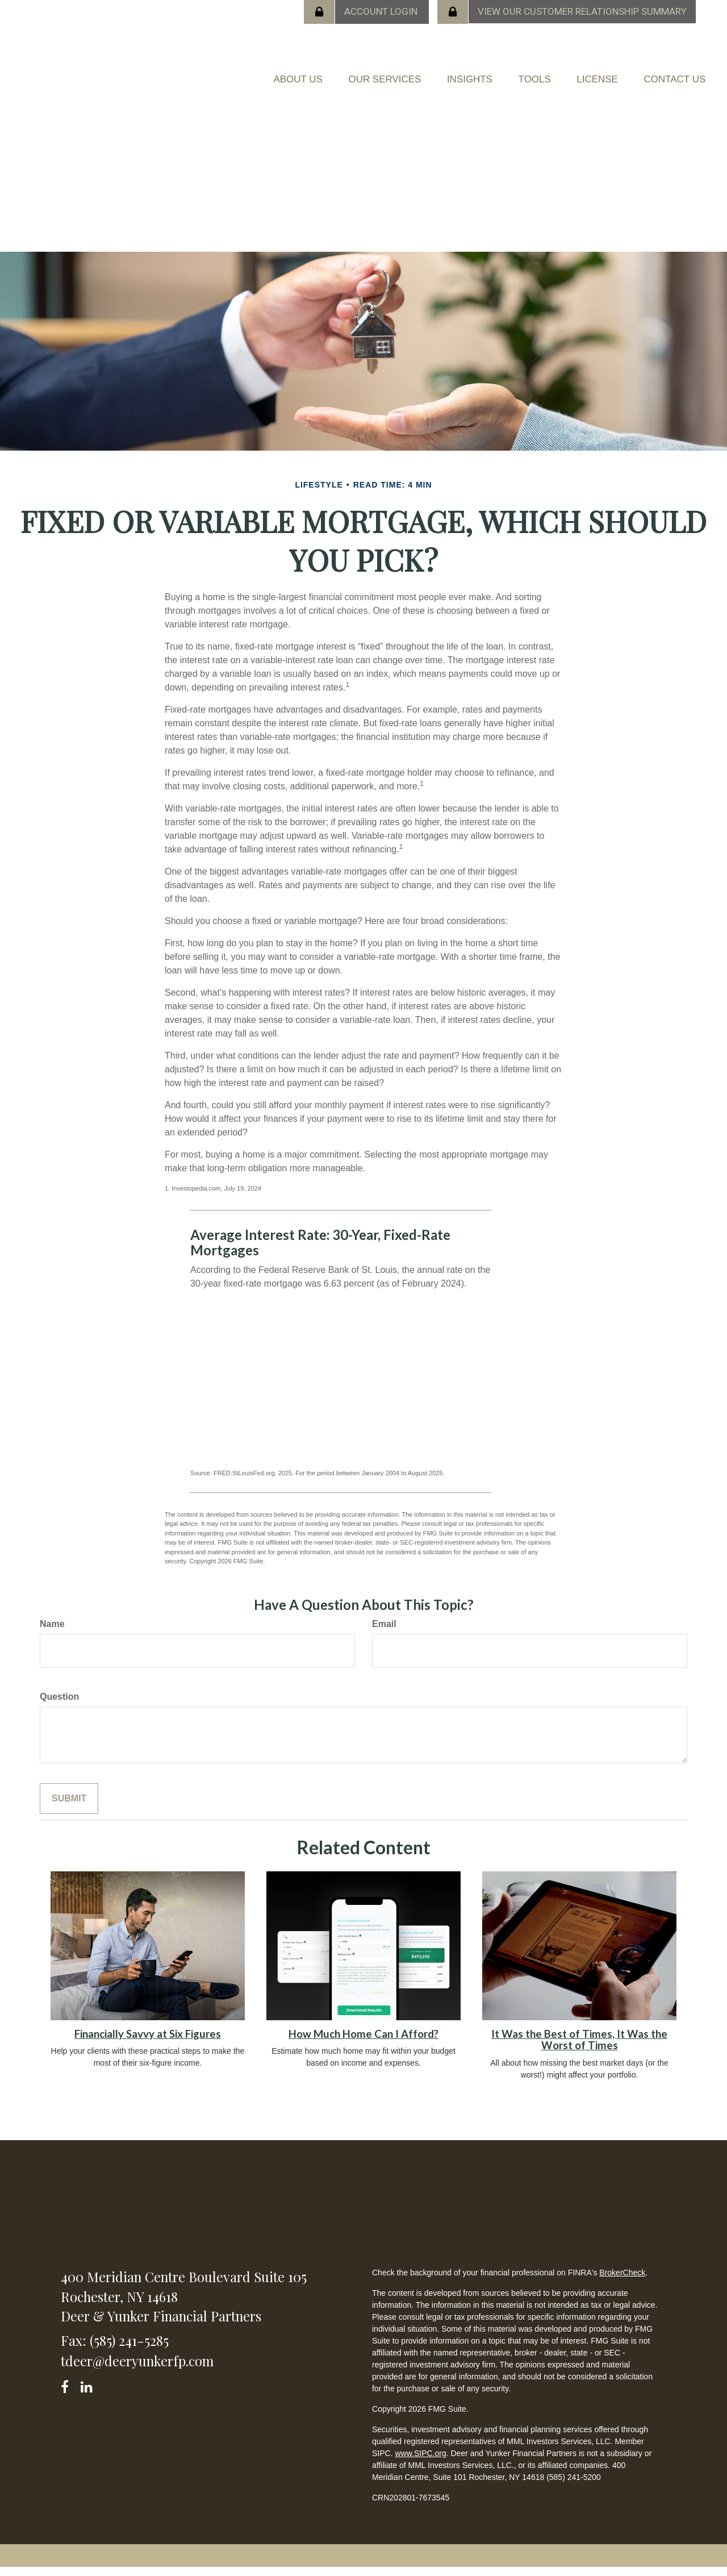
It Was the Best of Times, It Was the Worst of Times (579, 2048)
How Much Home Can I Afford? (363, 2042)
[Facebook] (68, 2393)
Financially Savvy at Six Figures (147, 2042)
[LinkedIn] (88, 2393)
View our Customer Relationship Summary (582, 11)
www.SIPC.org (420, 2461)
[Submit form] (69, 1807)
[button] (295, 71)
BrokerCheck (622, 2281)
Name (52, 1632)
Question (59, 1705)
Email (384, 1632)
